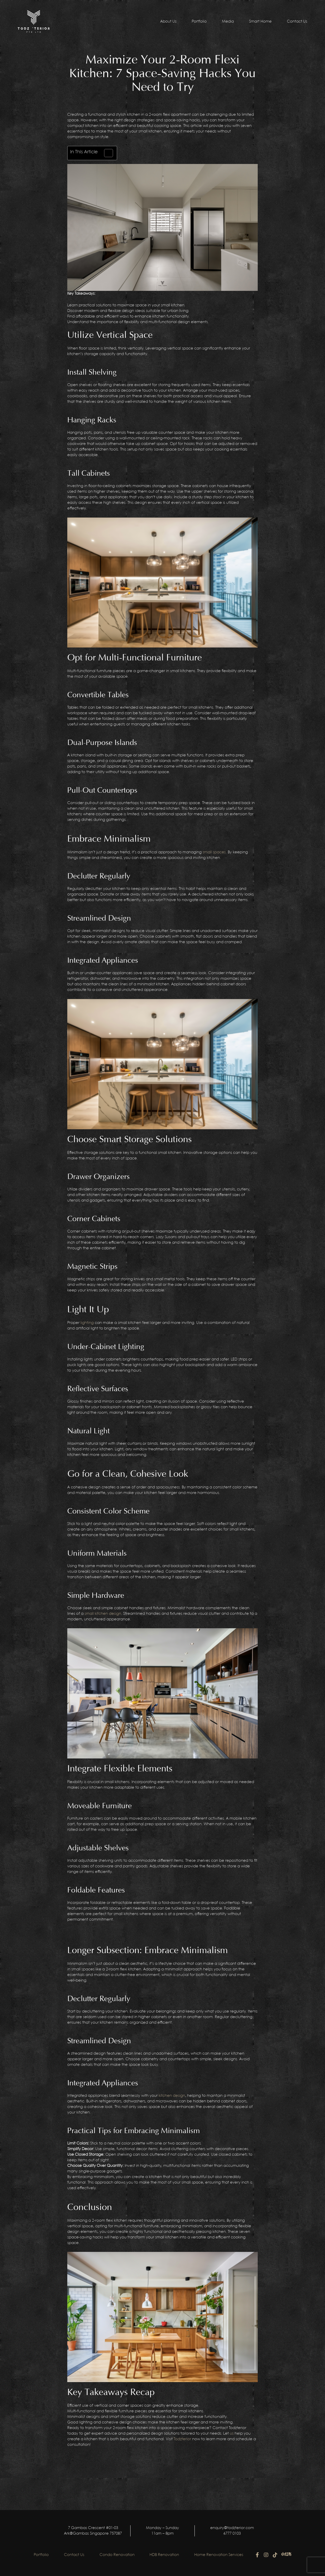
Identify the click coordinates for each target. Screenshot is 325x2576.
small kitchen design (103, 1614)
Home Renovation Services (218, 2555)
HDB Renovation (164, 2555)
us (232, 2433)
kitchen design (172, 2096)
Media (228, 21)
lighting (87, 1323)
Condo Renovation (117, 2555)
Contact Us (297, 21)
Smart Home (260, 21)
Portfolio (199, 21)
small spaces (214, 852)
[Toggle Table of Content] (106, 153)
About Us (168, 21)
